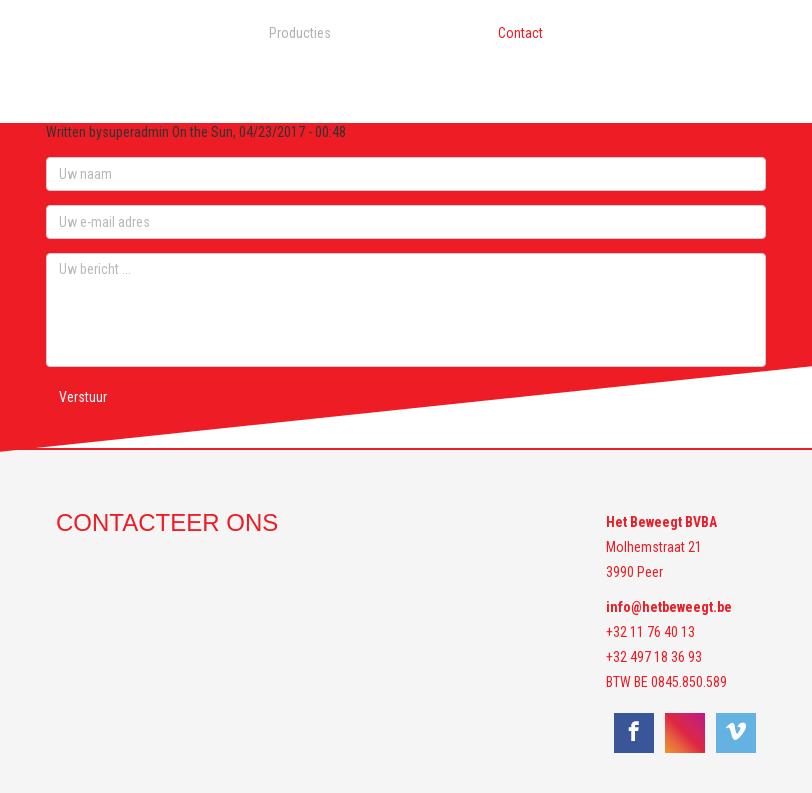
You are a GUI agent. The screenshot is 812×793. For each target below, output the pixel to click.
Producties (300, 33)
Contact (520, 33)
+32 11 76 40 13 (650, 632)
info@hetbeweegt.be (669, 607)
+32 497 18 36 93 (654, 657)
